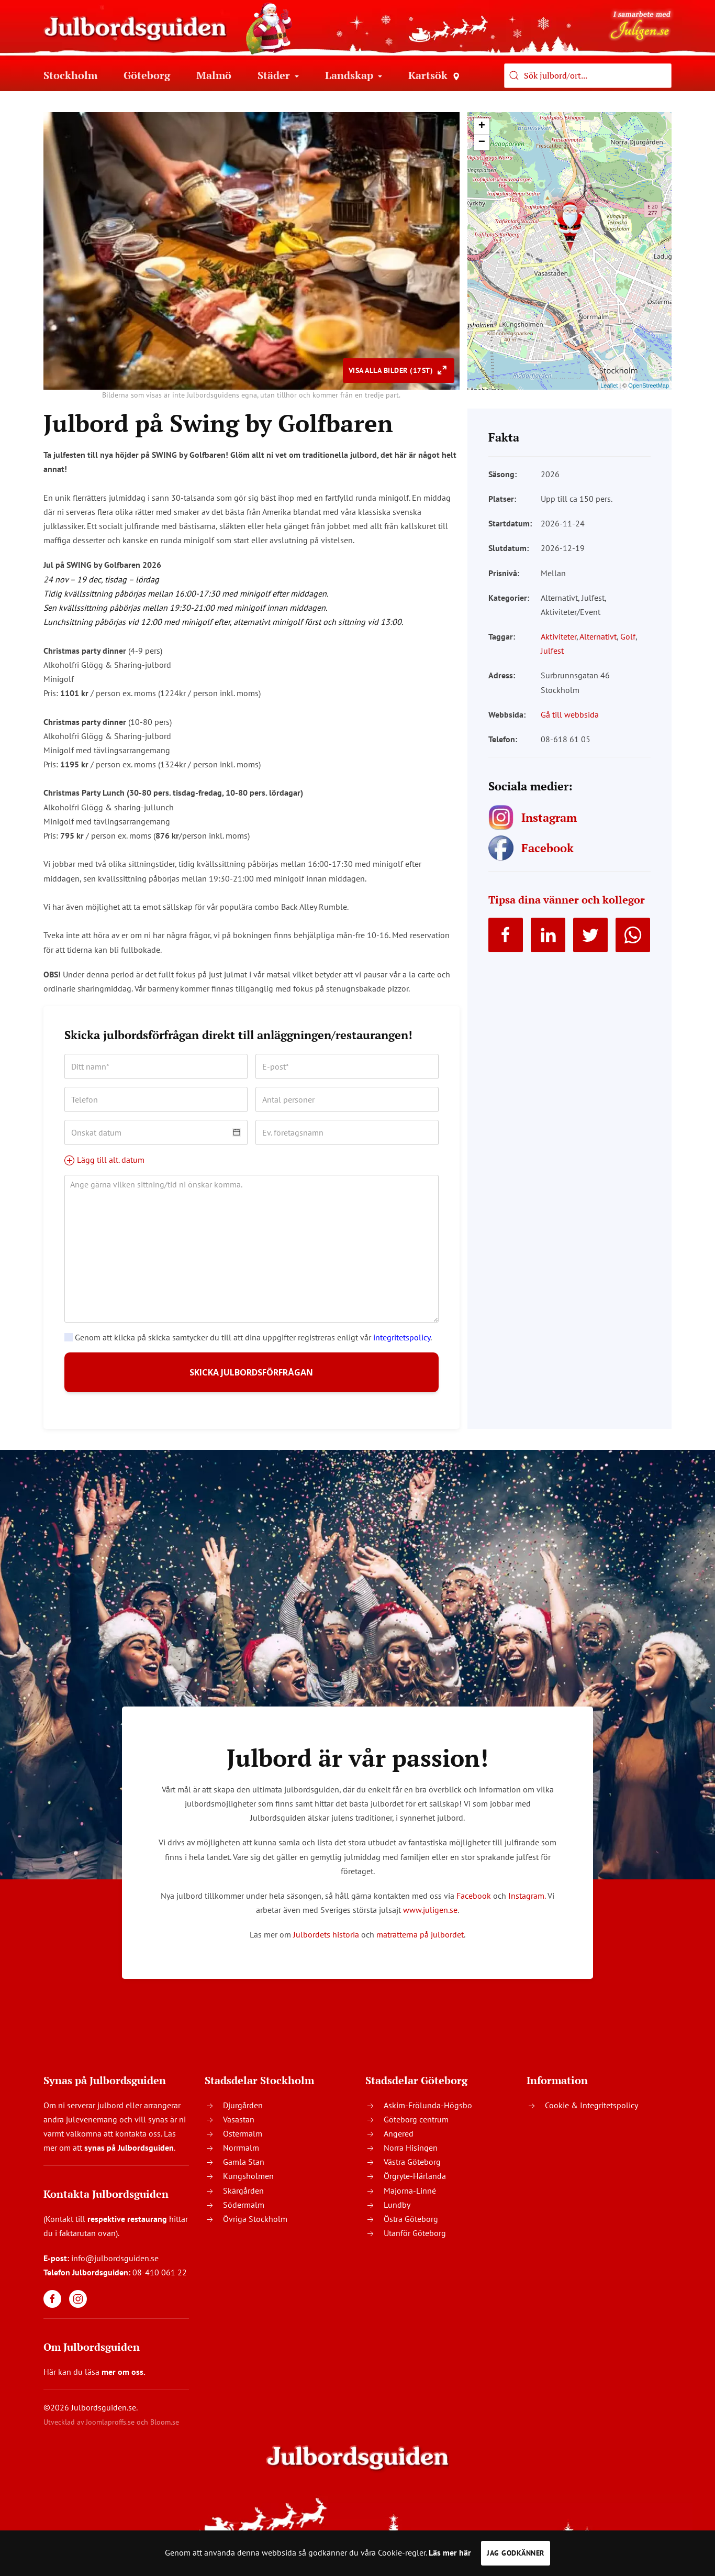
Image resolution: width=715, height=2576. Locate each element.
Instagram (526, 1904)
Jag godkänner (515, 2553)
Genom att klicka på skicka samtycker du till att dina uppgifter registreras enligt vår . (248, 1337)
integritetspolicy (401, 1337)
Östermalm (242, 2142)
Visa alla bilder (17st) (392, 370)
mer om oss (122, 2380)
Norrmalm (241, 2156)
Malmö (213, 75)
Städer (278, 75)
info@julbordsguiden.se (115, 2266)
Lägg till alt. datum (104, 1159)
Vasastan (238, 2127)
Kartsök (433, 75)
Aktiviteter (558, 636)
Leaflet (609, 385)
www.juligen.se (430, 1918)
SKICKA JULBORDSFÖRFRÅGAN (251, 1376)
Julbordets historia (326, 1943)
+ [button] (481, 126)
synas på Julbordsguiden (129, 2156)
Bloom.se (164, 2431)
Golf (627, 636)
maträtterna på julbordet (420, 1943)
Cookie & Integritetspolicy (591, 2113)
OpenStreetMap (648, 385)
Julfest (552, 650)
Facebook (473, 1904)
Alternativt (598, 636)
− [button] (481, 142)
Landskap (353, 75)
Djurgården (243, 2113)
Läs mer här (450, 2552)
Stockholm (70, 75)
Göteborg (147, 75)
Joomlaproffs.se (110, 2431)
